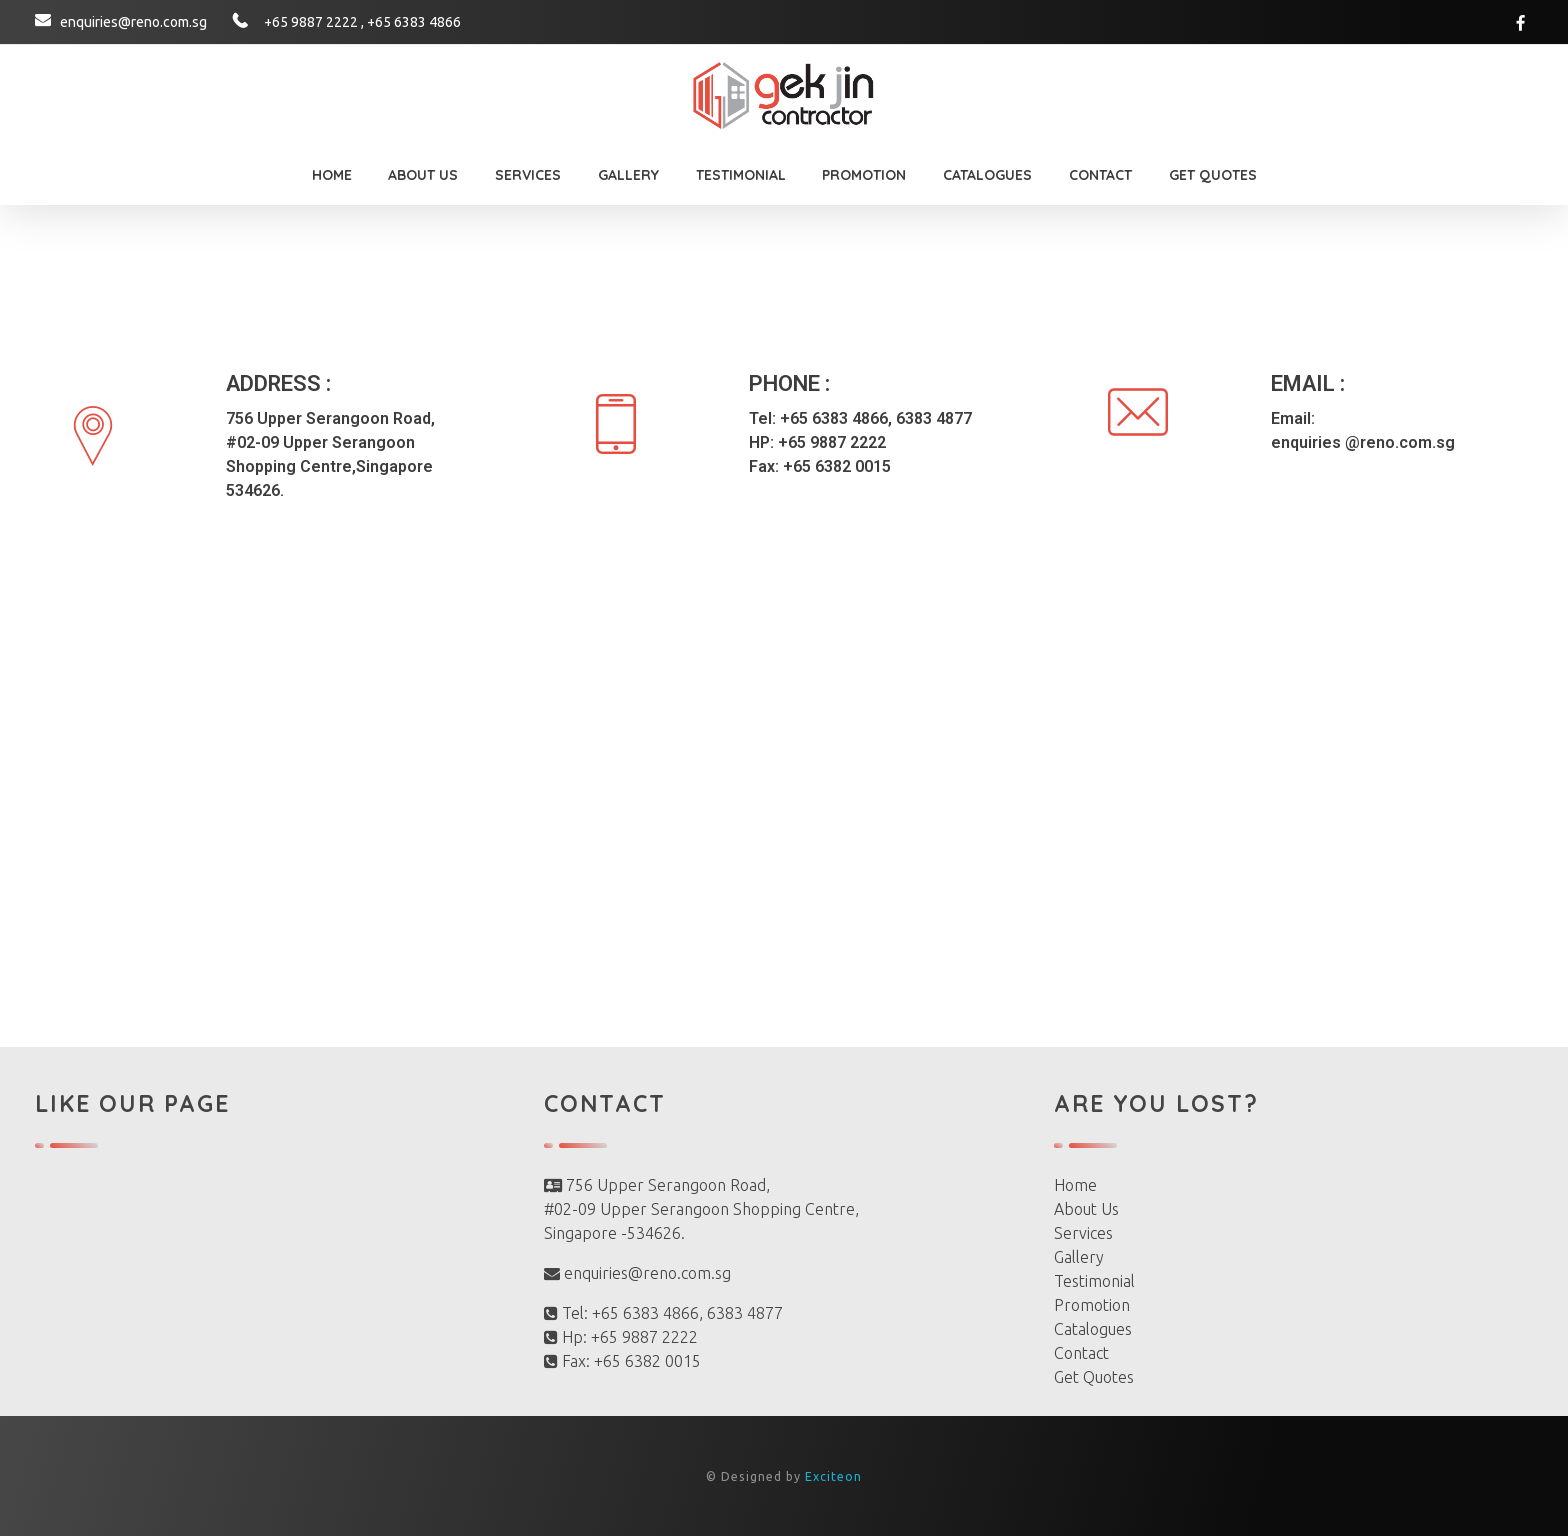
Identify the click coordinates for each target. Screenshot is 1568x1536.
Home (1075, 1185)
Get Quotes (1094, 1377)
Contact (1081, 1353)
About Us (1086, 1209)
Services (1083, 1233)
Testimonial (1094, 1281)
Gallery (1079, 1257)
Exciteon (831, 1476)
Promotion (1092, 1305)
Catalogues (1093, 1329)
